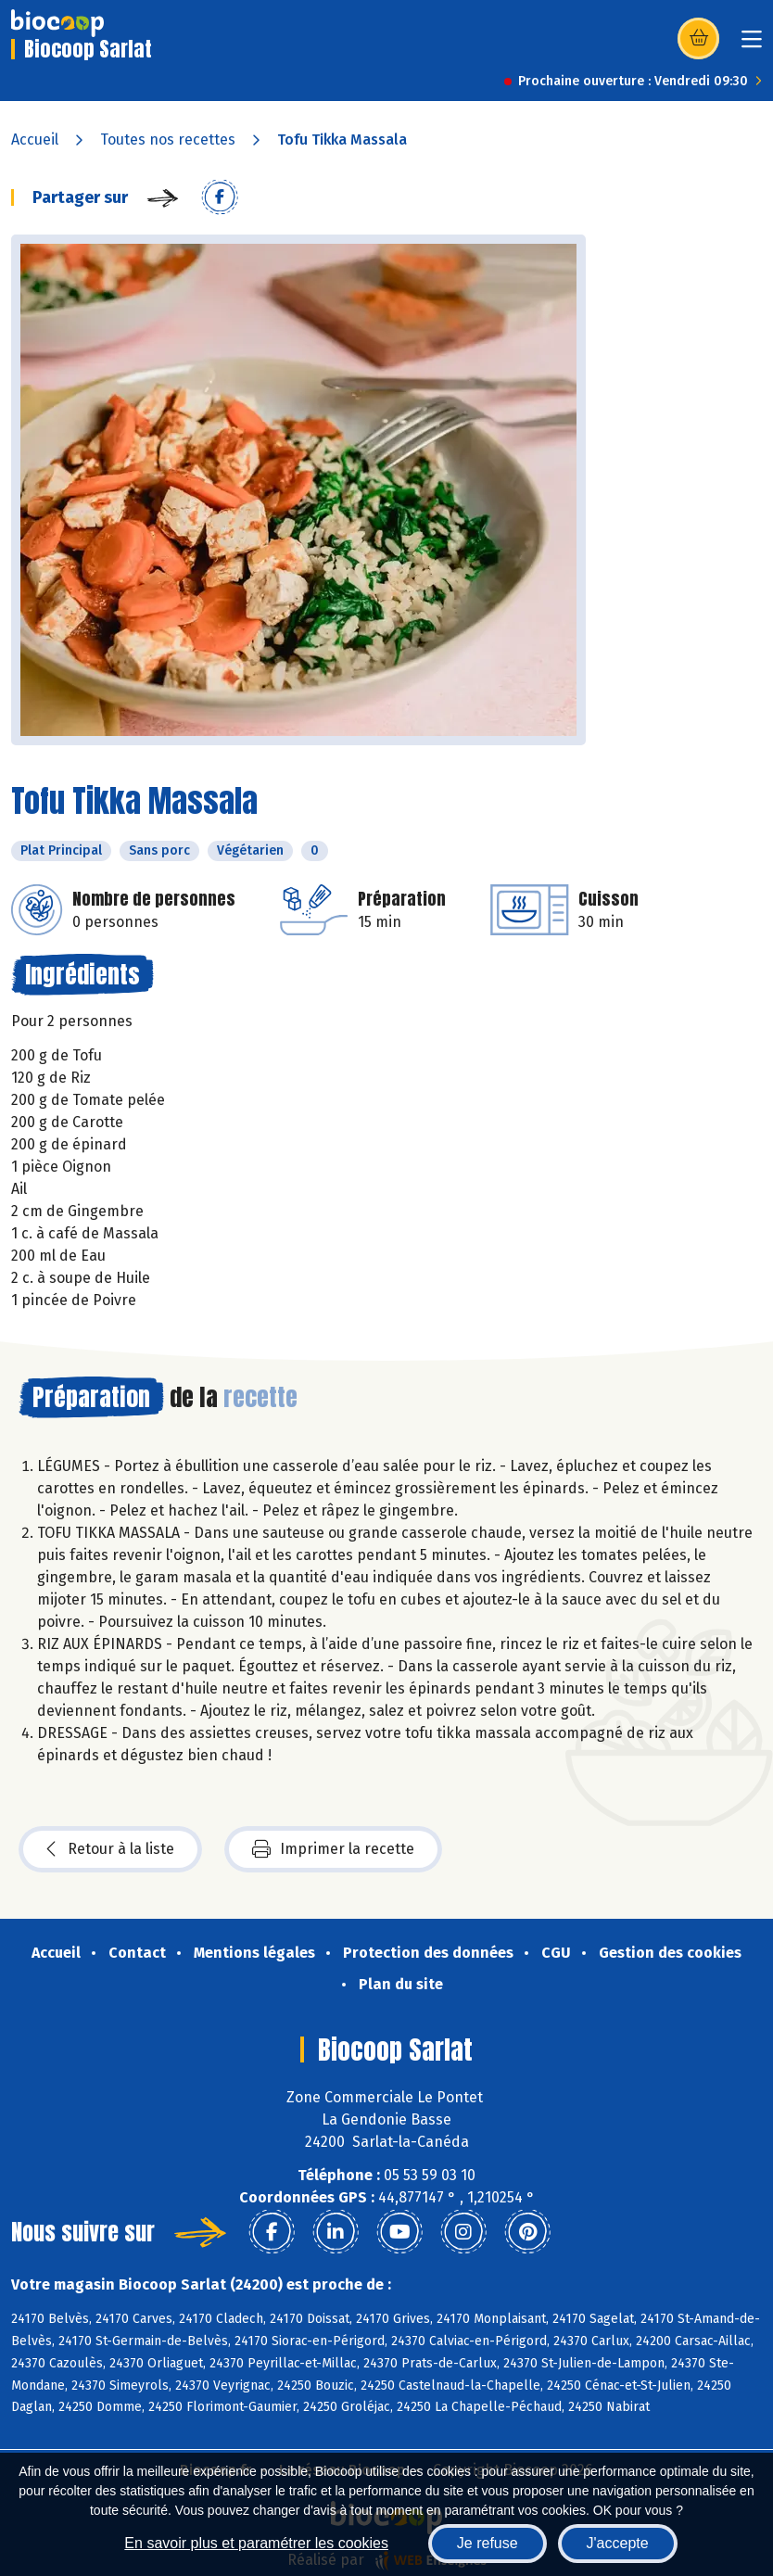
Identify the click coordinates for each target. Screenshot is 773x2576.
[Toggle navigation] (751, 45)
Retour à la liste (110, 1849)
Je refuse (487, 2543)
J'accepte (618, 2543)
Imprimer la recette (333, 1849)
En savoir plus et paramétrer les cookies (256, 2543)
